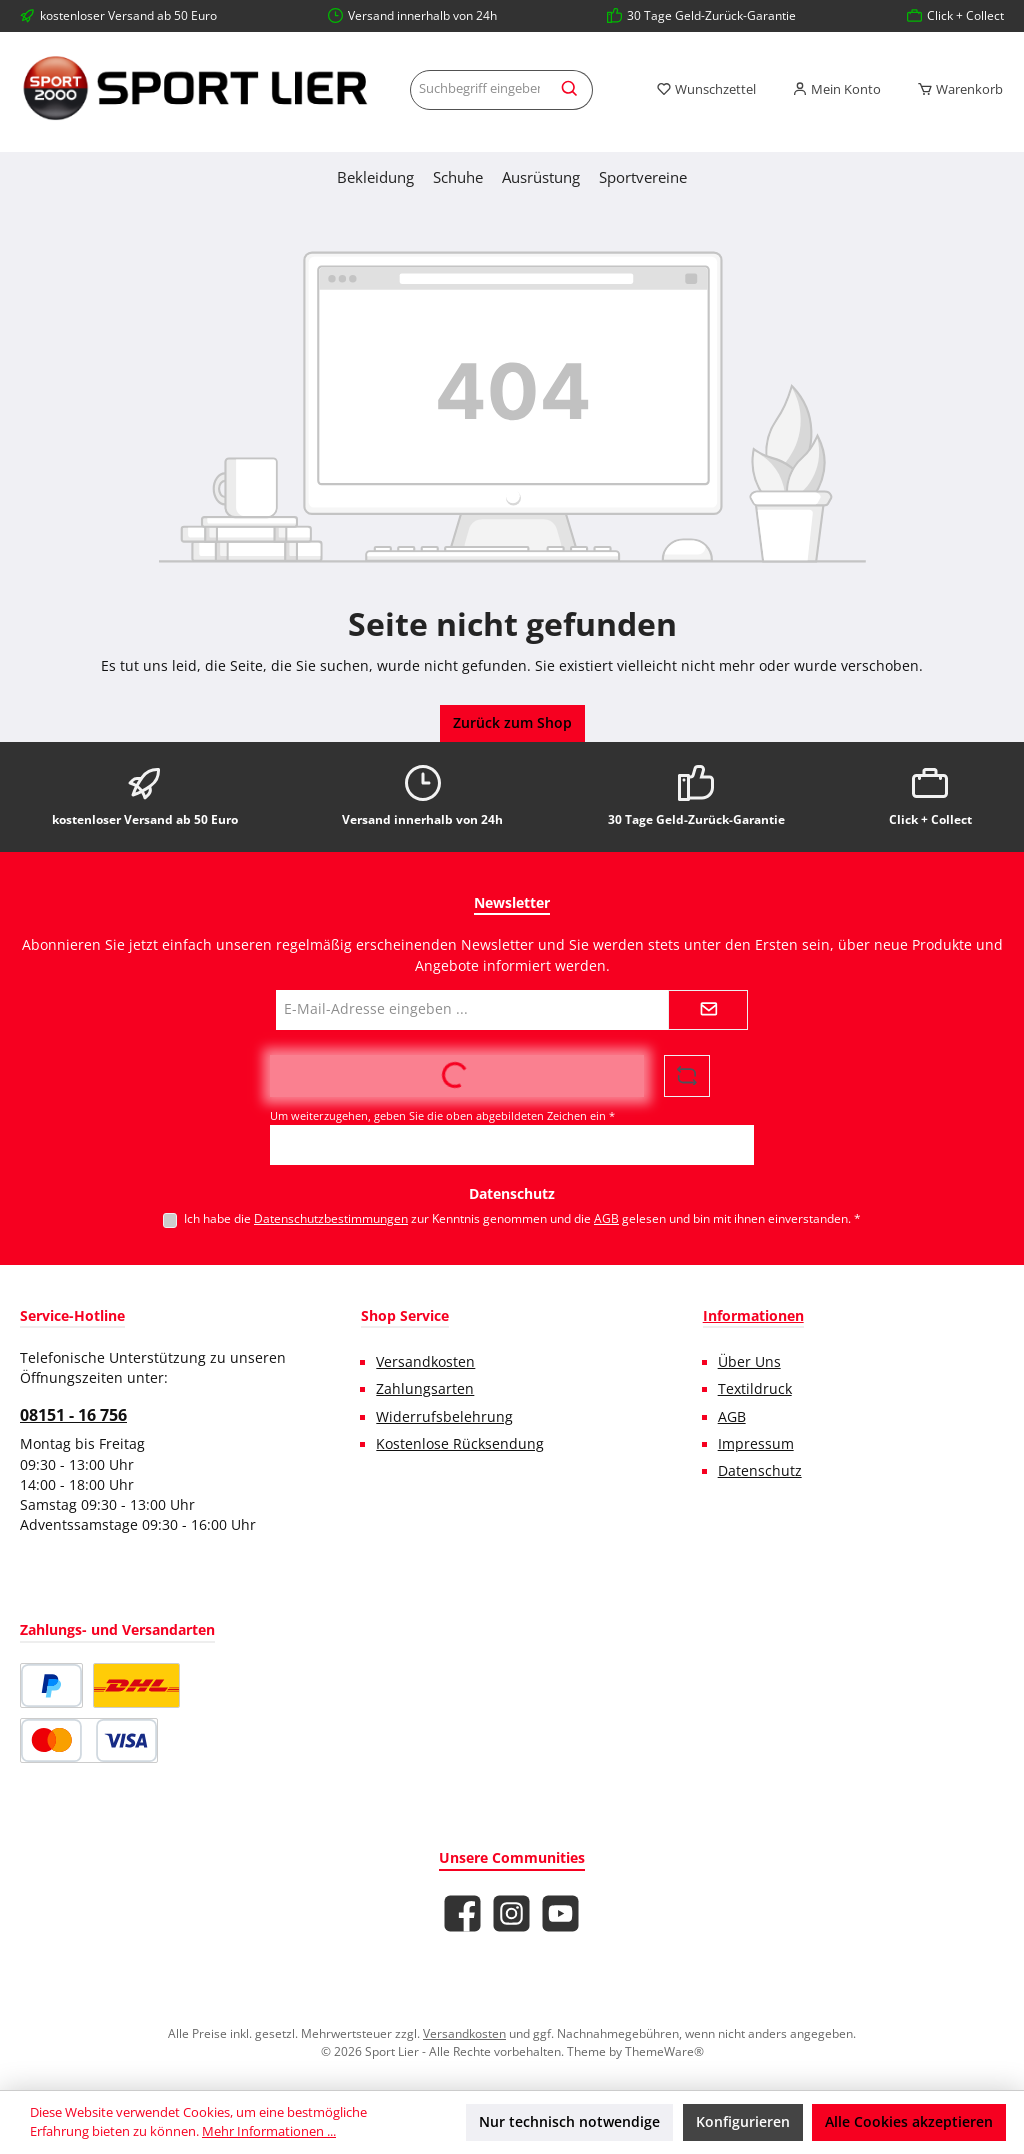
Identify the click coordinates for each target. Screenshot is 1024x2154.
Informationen (753, 1315)
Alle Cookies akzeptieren (909, 2122)
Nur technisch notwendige (569, 2122)
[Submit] (708, 1010)
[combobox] (479, 90)
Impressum (756, 1444)
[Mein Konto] (836, 90)
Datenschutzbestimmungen (331, 1218)
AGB (606, 1218)
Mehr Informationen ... (269, 2131)
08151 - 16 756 (73, 1415)
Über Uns (749, 1362)
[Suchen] (570, 90)
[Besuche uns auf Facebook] (462, 1913)
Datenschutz (760, 1471)
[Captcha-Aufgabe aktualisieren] (687, 1076)
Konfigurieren (743, 2122)
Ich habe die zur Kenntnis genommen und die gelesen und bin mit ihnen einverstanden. (522, 1218)
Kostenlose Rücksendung (460, 1444)
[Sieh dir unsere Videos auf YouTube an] (560, 1913)
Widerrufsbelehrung (444, 1417)
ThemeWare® (664, 2051)
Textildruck (755, 1389)
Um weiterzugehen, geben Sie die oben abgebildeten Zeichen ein (442, 1115)
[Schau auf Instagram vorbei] (511, 1913)
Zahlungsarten (425, 1389)
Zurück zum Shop (512, 723)
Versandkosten (425, 1362)
